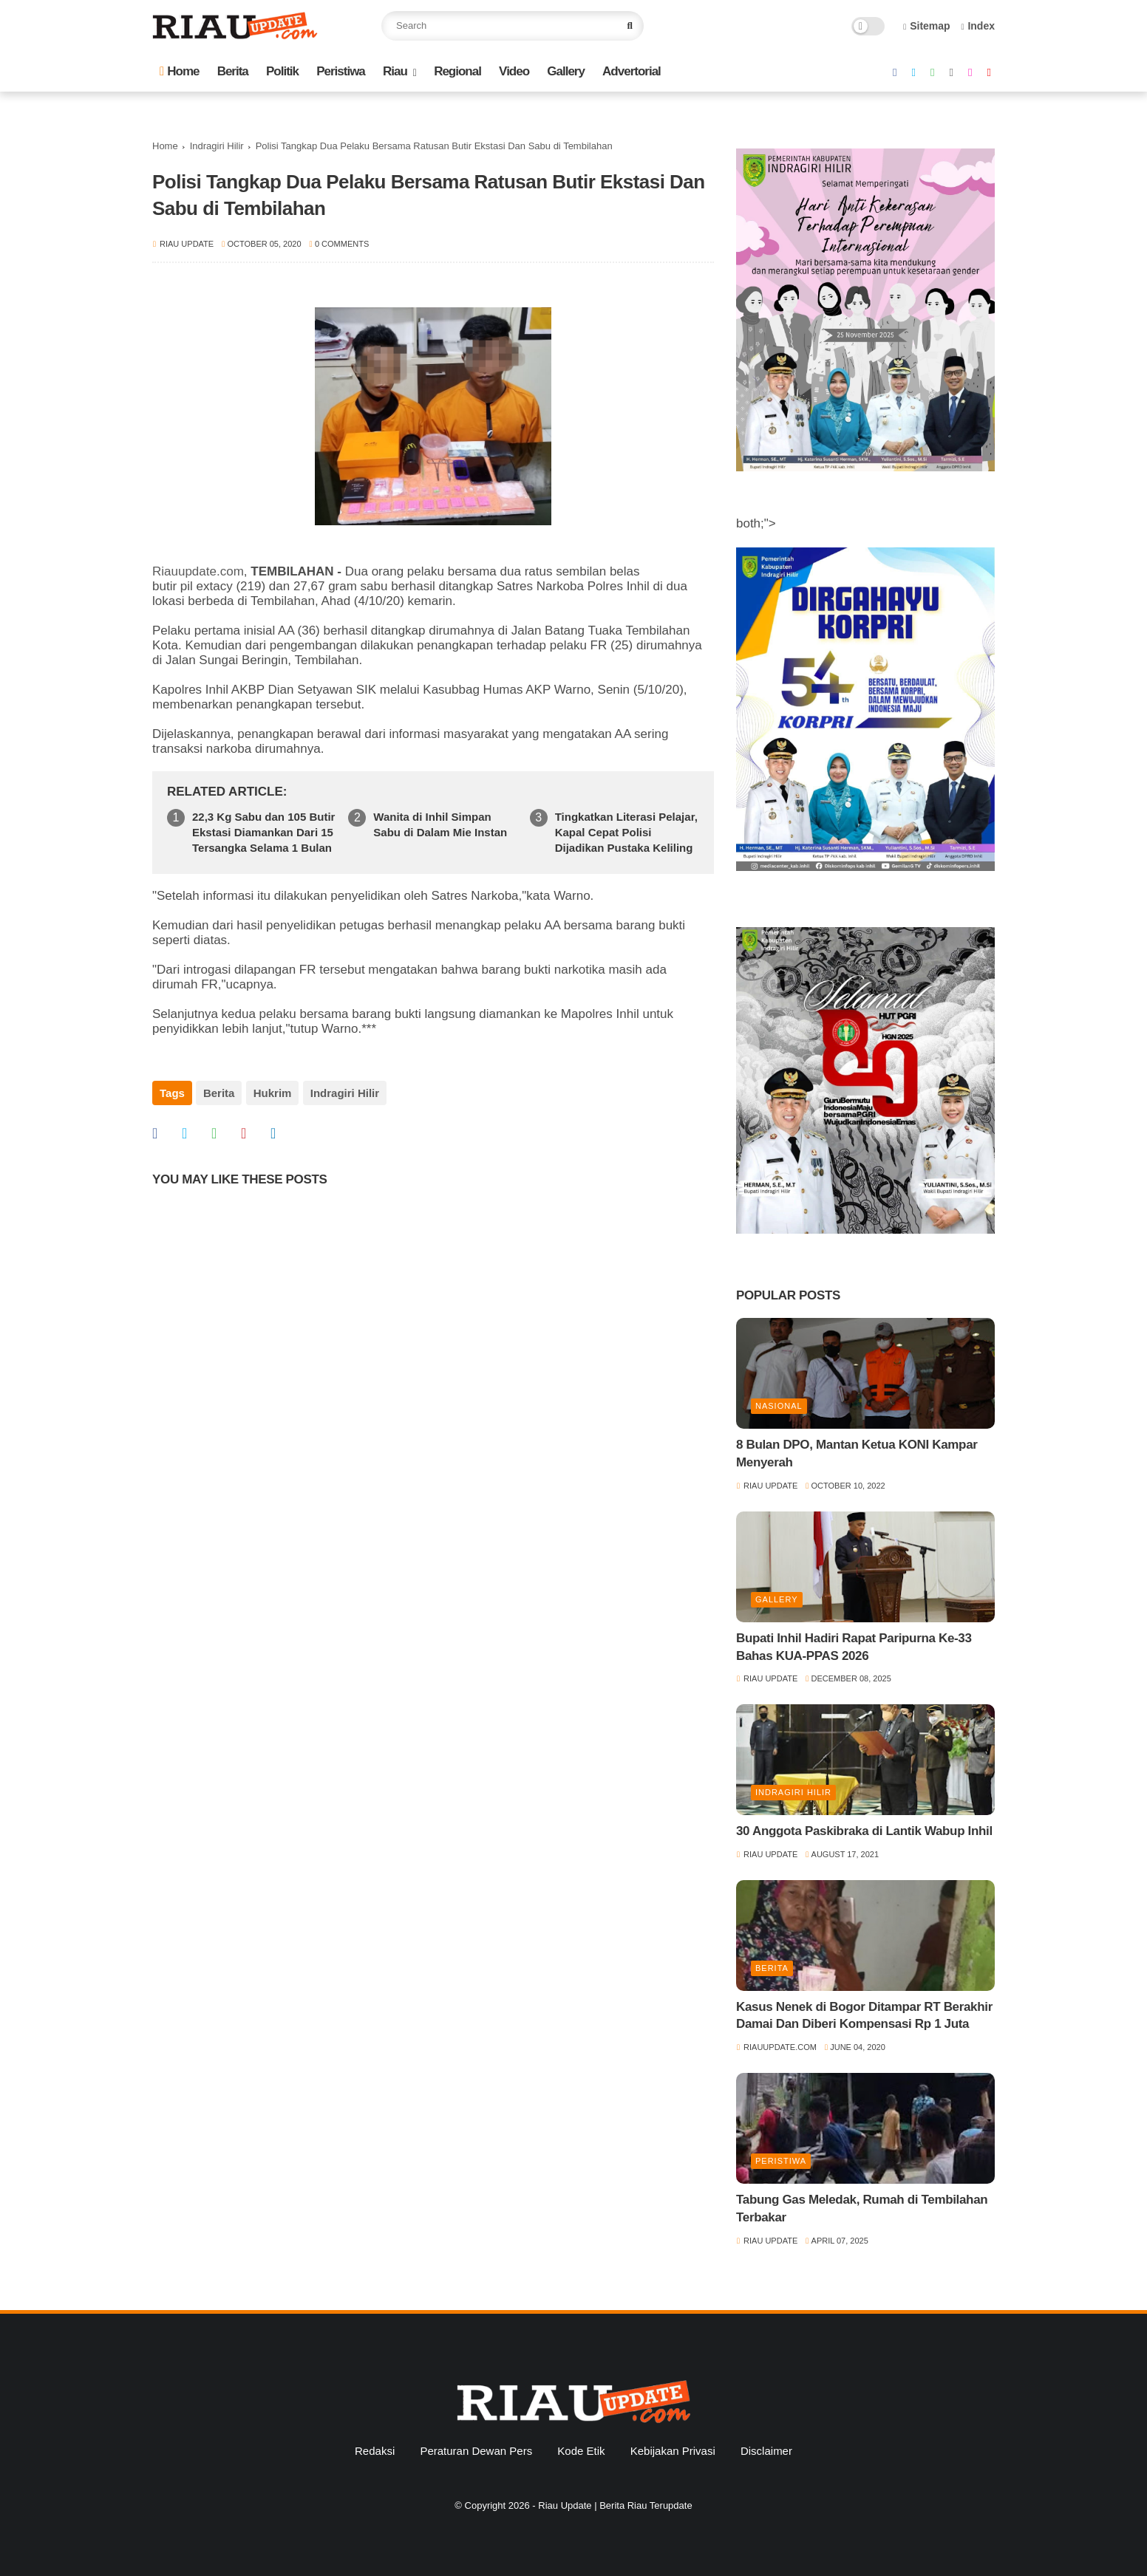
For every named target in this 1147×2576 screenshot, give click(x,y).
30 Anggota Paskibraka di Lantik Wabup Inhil (864, 1831)
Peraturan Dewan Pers (476, 2451)
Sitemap (926, 26)
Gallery (566, 71)
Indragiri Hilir (217, 145)
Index (978, 26)
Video (514, 71)
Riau (395, 71)
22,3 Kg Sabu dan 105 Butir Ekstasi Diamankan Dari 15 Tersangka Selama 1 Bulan (263, 832)
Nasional (779, 1405)
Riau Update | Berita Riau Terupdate (615, 2505)
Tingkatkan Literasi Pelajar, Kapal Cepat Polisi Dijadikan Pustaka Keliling (626, 832)
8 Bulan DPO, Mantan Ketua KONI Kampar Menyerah (857, 1453)
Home (179, 71)
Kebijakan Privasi (672, 2451)
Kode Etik (581, 2451)
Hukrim (272, 1093)
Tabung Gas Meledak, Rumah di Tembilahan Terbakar (861, 2208)
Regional (457, 71)
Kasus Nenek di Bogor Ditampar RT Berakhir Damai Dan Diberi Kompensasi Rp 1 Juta (864, 2016)
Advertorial (631, 71)
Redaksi (375, 2451)
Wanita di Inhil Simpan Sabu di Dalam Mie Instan (440, 824)
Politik (282, 71)
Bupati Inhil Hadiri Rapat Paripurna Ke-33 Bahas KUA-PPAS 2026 (854, 1647)
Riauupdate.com (198, 571)
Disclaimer (766, 2451)
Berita (232, 71)
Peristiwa (340, 71)
